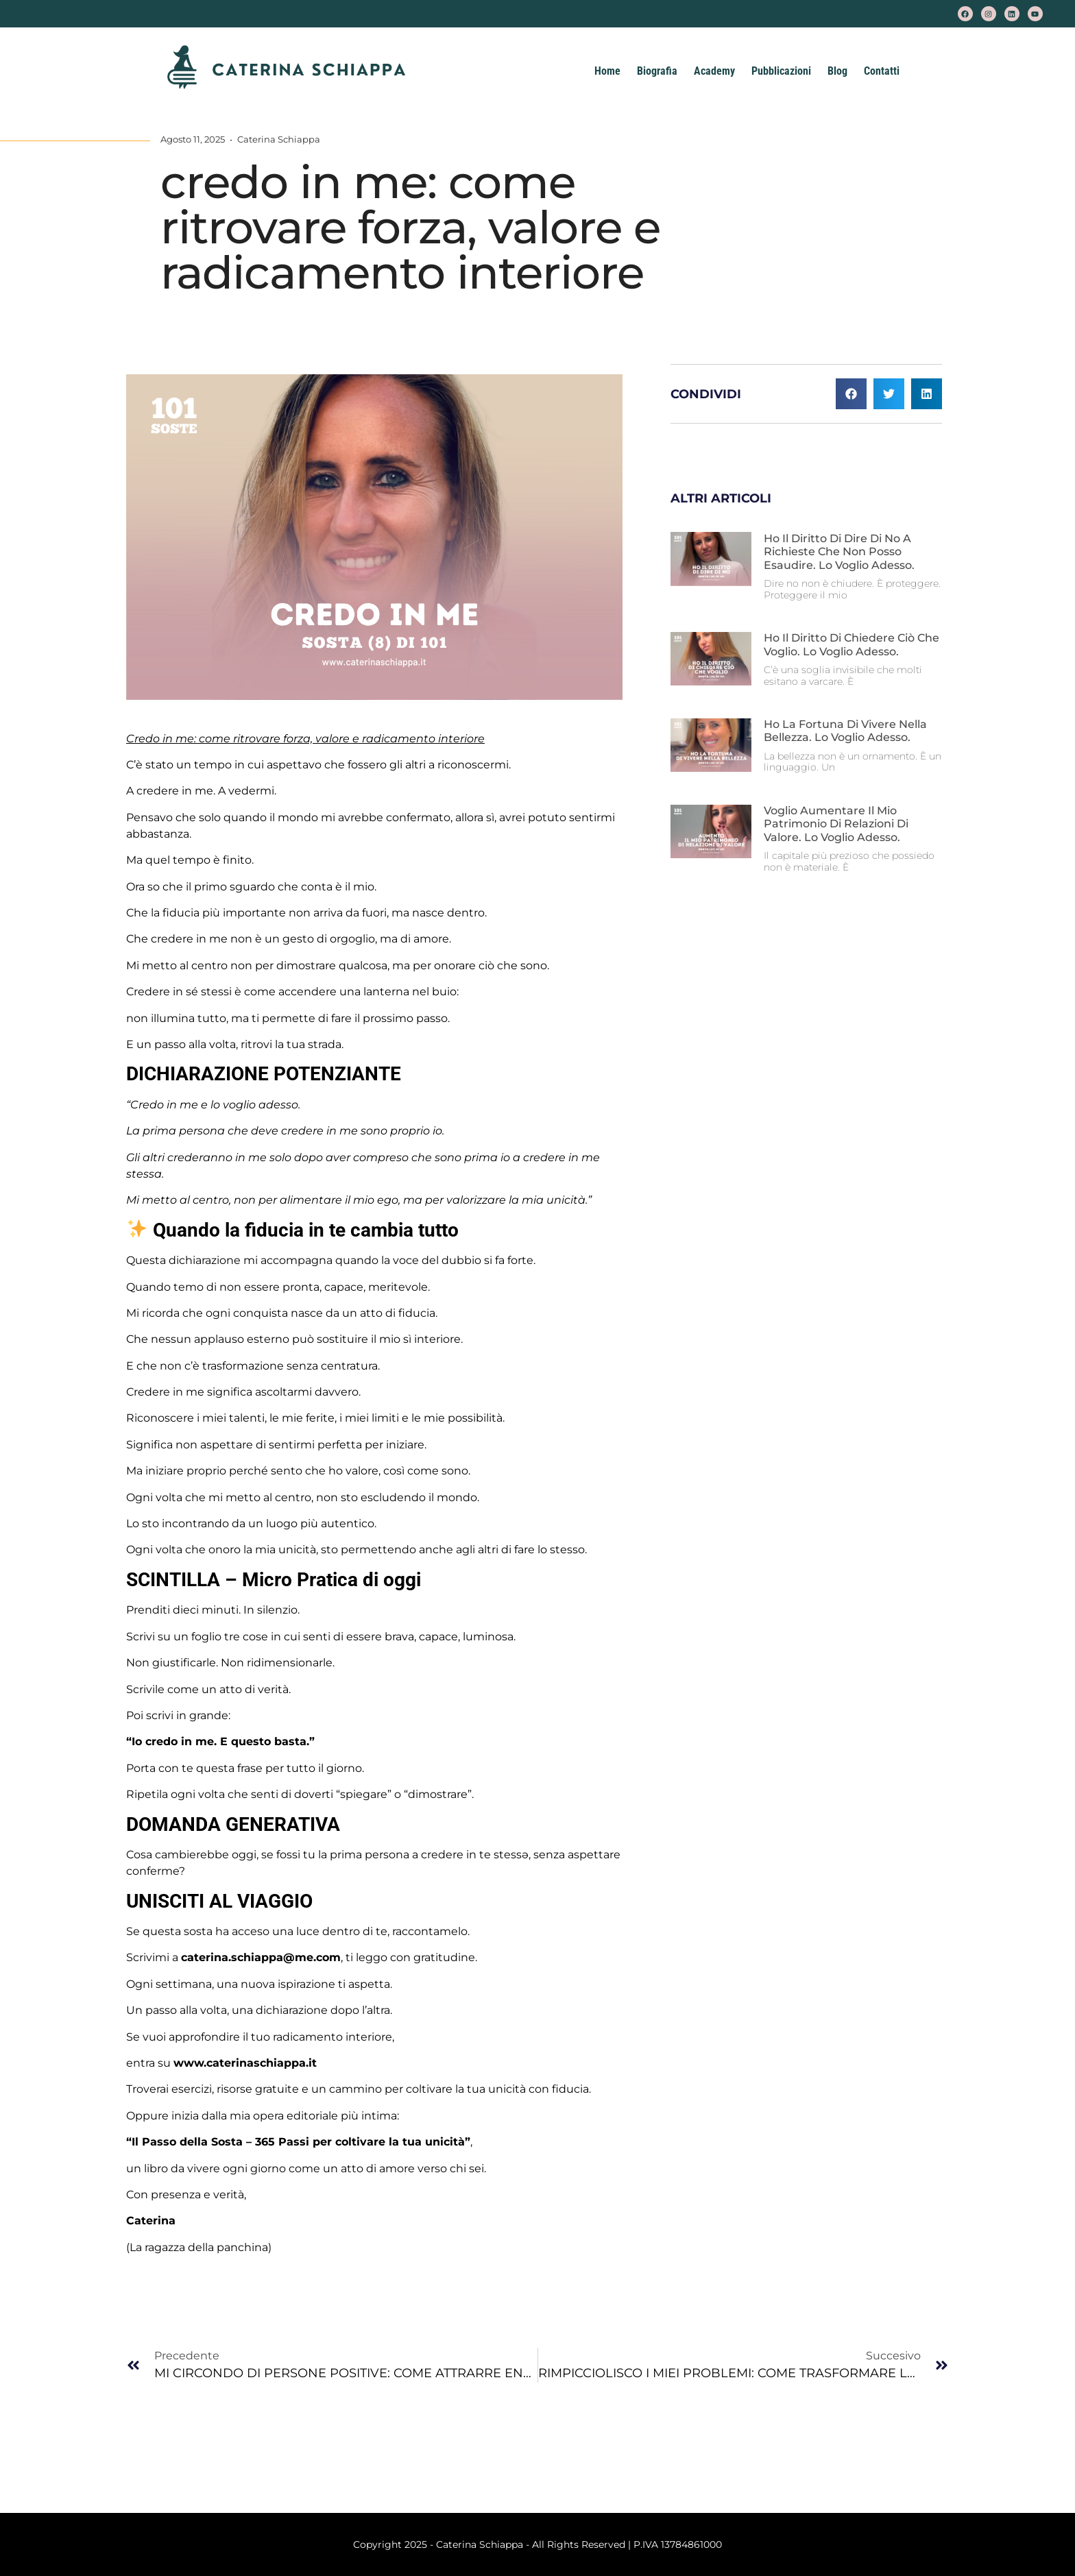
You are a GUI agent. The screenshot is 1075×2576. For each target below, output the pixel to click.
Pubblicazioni (781, 70)
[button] (851, 393)
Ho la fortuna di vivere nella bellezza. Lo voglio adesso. (845, 731)
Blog (837, 70)
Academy (714, 70)
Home (607, 70)
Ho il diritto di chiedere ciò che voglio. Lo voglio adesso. (851, 644)
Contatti (881, 70)
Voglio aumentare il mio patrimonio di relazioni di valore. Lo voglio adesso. (836, 823)
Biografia (657, 70)
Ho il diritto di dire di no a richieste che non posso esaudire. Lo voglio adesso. (839, 551)
